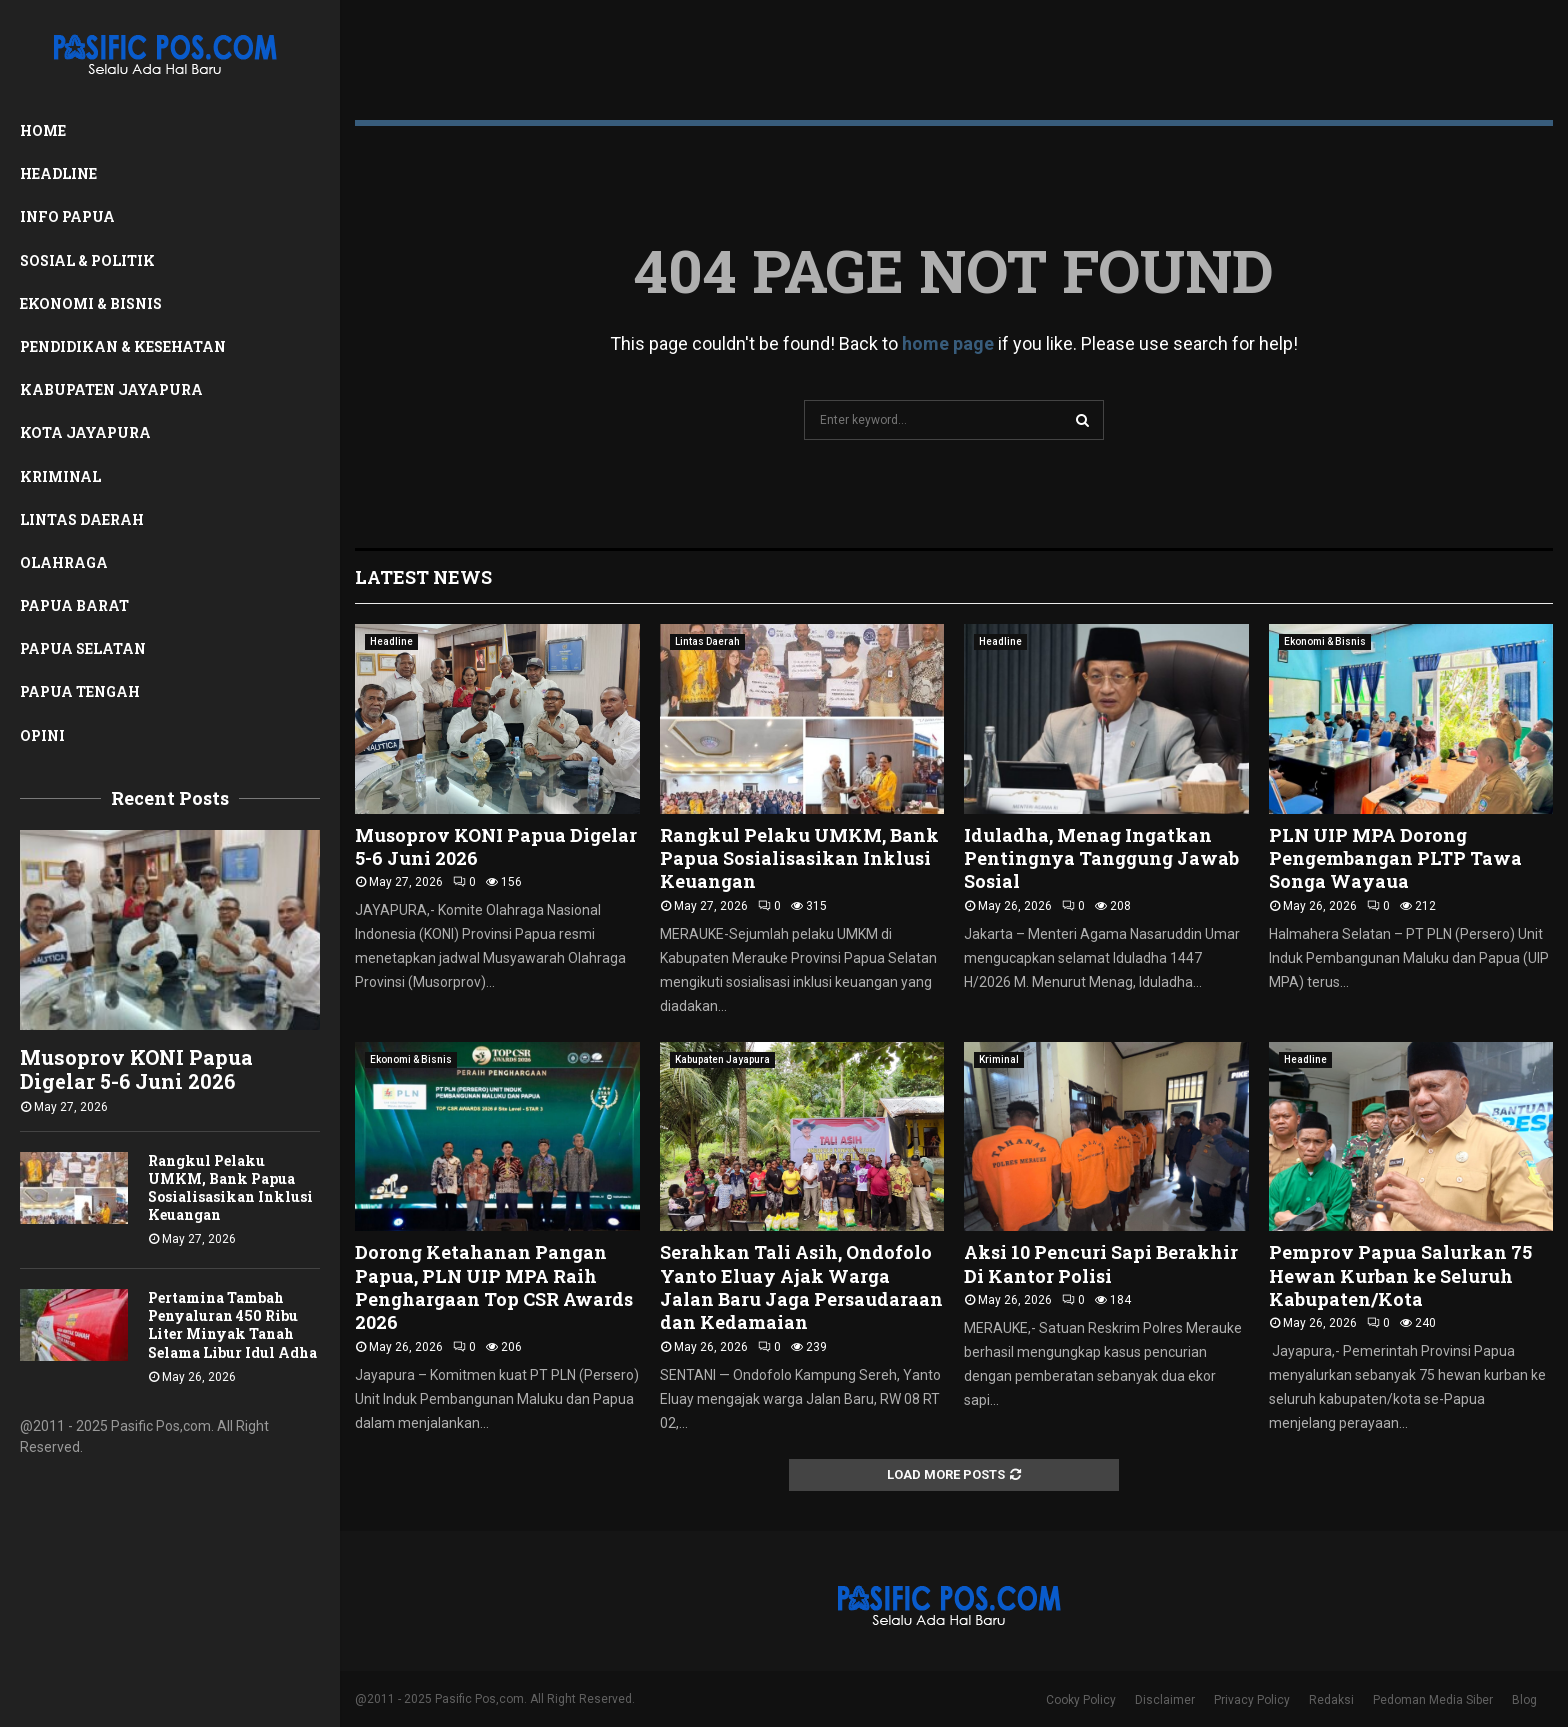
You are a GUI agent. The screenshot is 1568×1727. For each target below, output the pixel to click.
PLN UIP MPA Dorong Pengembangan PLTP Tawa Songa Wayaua (1395, 858)
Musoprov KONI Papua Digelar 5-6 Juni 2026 (136, 1069)
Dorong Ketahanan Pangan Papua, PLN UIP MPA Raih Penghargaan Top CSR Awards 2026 (494, 1287)
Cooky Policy (1081, 1700)
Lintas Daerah (82, 519)
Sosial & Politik (87, 260)
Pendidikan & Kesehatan (123, 346)
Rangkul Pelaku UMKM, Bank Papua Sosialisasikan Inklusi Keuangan (230, 1187)
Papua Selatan (83, 648)
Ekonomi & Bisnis (91, 303)
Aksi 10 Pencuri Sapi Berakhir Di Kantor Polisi (1101, 1263)
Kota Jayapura (85, 432)
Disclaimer (1165, 1700)
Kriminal (60, 476)
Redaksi (1331, 1700)
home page (948, 343)
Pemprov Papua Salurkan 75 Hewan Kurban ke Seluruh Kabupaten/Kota (1400, 1275)
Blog (1524, 1700)
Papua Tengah (80, 691)
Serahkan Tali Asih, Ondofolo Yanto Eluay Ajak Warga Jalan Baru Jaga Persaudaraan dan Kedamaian (801, 1287)
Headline (58, 173)
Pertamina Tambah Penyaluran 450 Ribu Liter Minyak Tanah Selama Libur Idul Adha (232, 1324)
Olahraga (64, 562)
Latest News (423, 577)
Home (43, 130)
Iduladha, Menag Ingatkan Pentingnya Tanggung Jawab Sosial (1101, 858)
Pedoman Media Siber (1433, 1700)
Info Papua (67, 216)
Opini (42, 735)
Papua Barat (74, 605)
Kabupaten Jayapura (111, 389)
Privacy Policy (1252, 1700)
